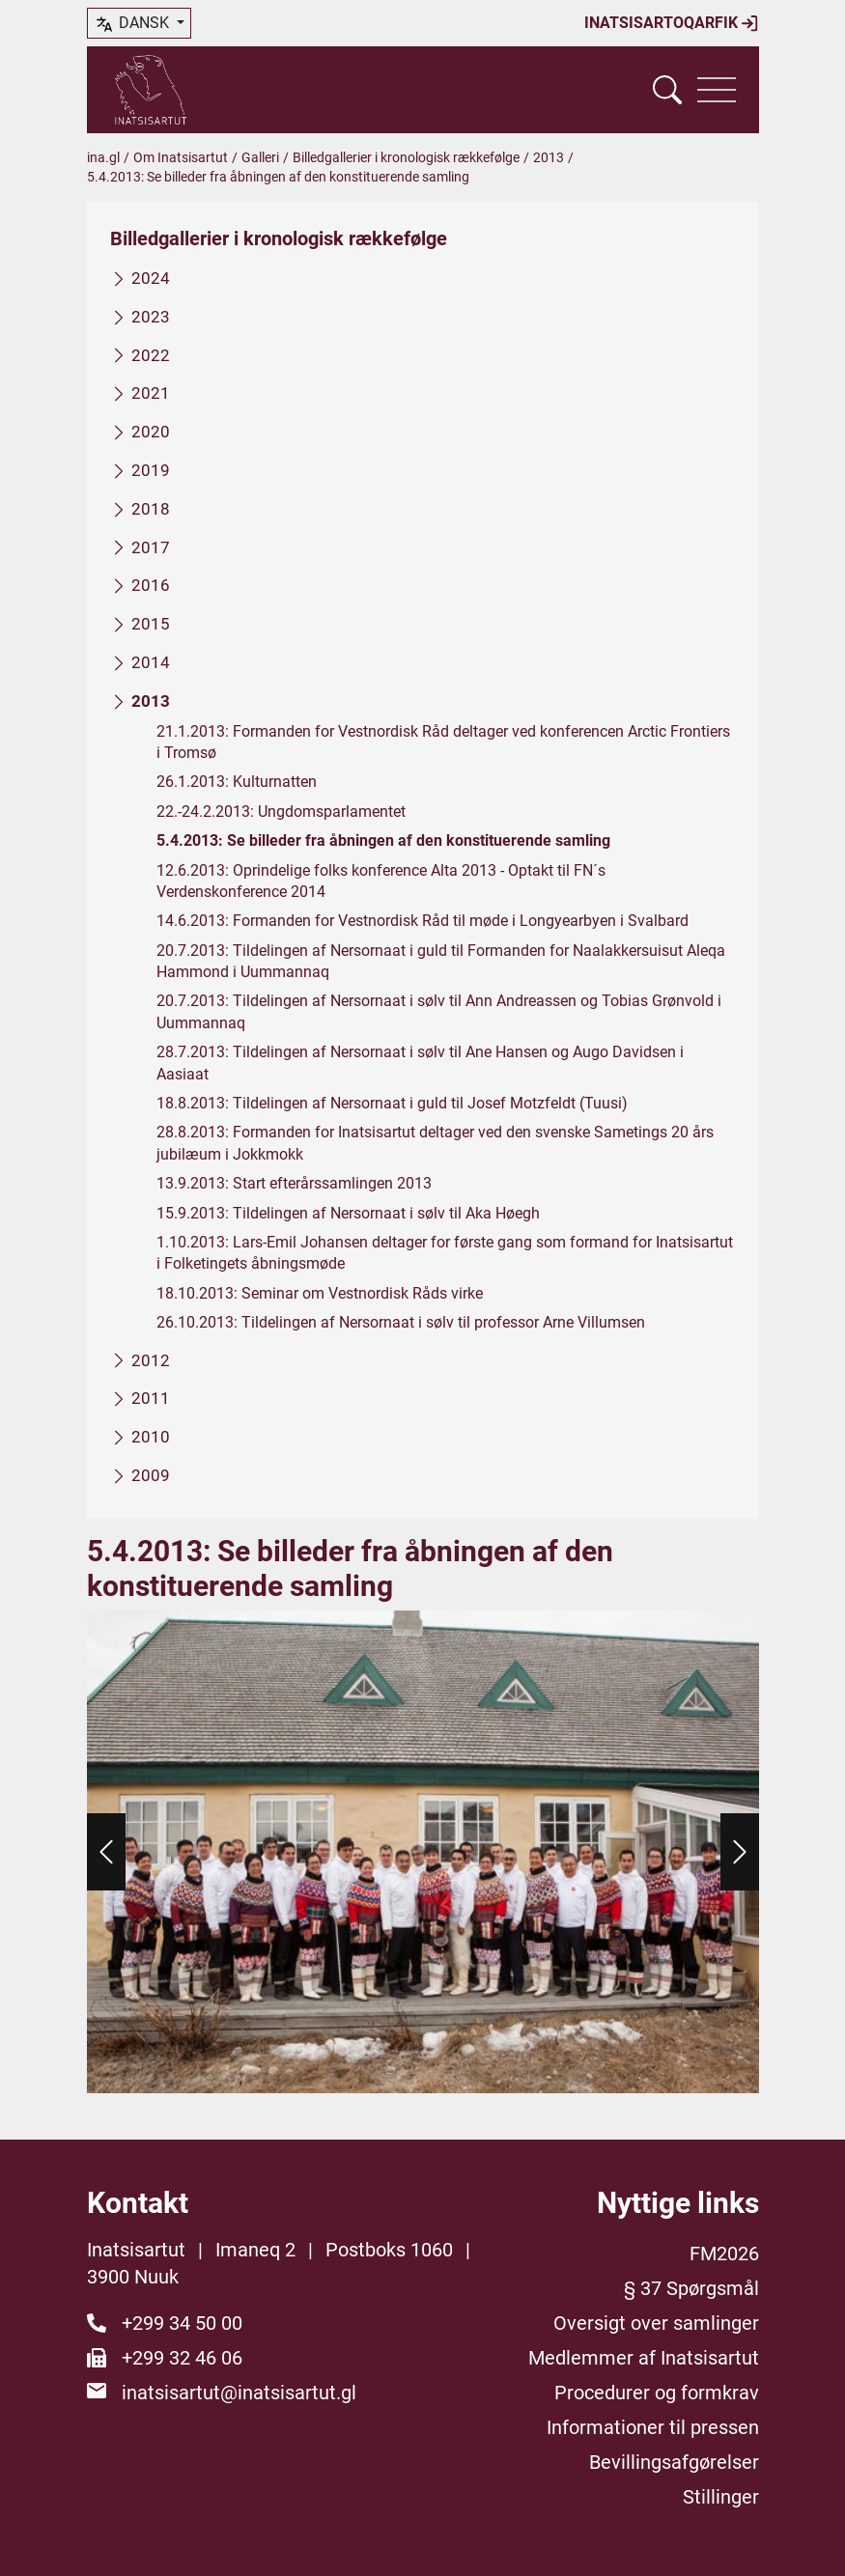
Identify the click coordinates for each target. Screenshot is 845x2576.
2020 (150, 431)
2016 (150, 586)
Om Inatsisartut (180, 157)
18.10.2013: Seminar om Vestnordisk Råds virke (319, 1293)
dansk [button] (133, 24)
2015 (150, 623)
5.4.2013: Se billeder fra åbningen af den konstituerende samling (383, 840)
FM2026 (724, 2253)
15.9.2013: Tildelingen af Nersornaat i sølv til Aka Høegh (348, 1213)
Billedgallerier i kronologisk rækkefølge (406, 157)
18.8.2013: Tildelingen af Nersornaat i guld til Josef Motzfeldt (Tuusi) (392, 1103)
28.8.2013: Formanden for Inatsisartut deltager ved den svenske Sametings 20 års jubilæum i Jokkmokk (435, 1143)
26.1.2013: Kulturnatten (236, 782)
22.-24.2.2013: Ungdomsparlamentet (281, 811)
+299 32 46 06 (182, 2357)
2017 (150, 547)
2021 (150, 394)
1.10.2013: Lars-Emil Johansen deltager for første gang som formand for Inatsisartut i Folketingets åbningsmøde (444, 1253)
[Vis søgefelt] (667, 89)
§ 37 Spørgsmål (691, 2288)
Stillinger (721, 2496)
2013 (548, 157)
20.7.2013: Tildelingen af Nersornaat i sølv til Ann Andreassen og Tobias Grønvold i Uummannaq (438, 1012)
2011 (150, 1399)
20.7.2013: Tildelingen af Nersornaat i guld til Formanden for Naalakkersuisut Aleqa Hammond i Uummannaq (440, 961)
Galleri (260, 157)
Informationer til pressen (653, 2427)
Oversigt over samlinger (656, 2323)
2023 (150, 316)
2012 (150, 1360)
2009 (150, 1475)
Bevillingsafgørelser (674, 2462)
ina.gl (103, 157)
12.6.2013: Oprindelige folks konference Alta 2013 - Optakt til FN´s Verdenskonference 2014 (381, 881)
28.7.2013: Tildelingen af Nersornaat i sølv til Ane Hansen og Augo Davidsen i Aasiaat (420, 1062)
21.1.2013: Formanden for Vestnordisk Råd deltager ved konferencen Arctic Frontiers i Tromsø (443, 742)
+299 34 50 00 (182, 2323)
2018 (150, 508)
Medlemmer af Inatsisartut (643, 2357)
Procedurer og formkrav (656, 2392)
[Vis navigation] (716, 89)
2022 (150, 355)
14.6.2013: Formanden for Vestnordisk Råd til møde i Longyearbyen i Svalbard (422, 920)
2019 (150, 470)
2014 (150, 662)
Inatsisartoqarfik (671, 23)
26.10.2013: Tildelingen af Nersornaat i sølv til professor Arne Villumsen (400, 1322)
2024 (150, 278)
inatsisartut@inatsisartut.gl (239, 2392)
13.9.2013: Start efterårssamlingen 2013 (294, 1183)
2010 (150, 1436)
